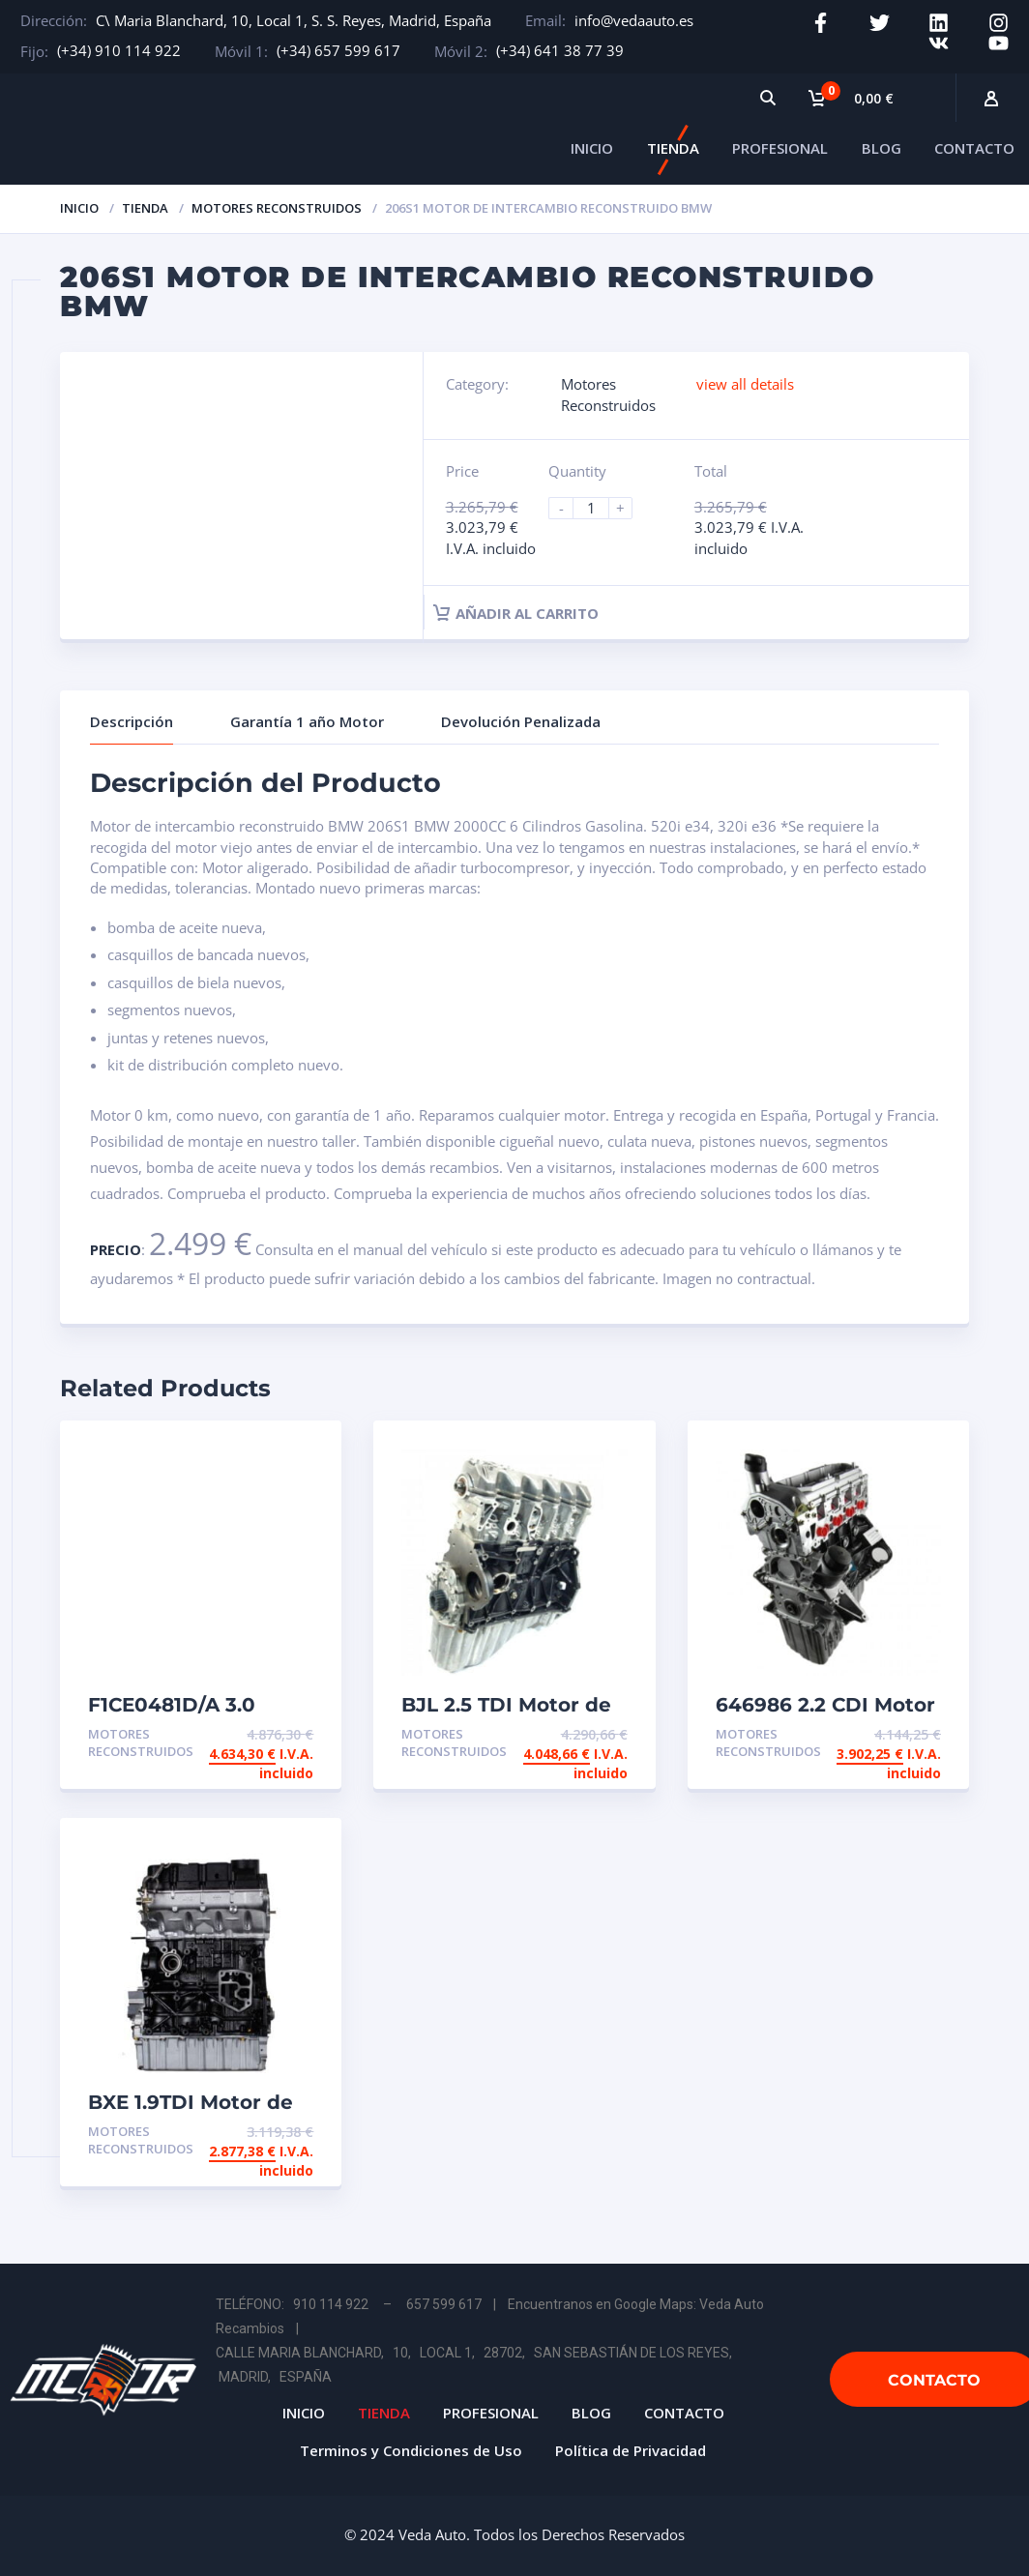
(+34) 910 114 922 (119, 50)
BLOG (881, 148)
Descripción (131, 721)
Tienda (145, 208)
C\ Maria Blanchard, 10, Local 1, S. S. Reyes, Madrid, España (293, 20)
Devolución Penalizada (521, 721)
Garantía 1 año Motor (307, 721)
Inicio (79, 208)
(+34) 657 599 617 (338, 50)
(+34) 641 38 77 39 (560, 50)
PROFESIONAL (780, 148)
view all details (745, 384)
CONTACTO (974, 148)
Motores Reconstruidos (276, 208)
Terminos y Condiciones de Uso (411, 2450)
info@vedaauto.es (633, 20)
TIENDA (673, 148)
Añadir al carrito (516, 613)
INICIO (592, 148)
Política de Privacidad (630, 2450)
